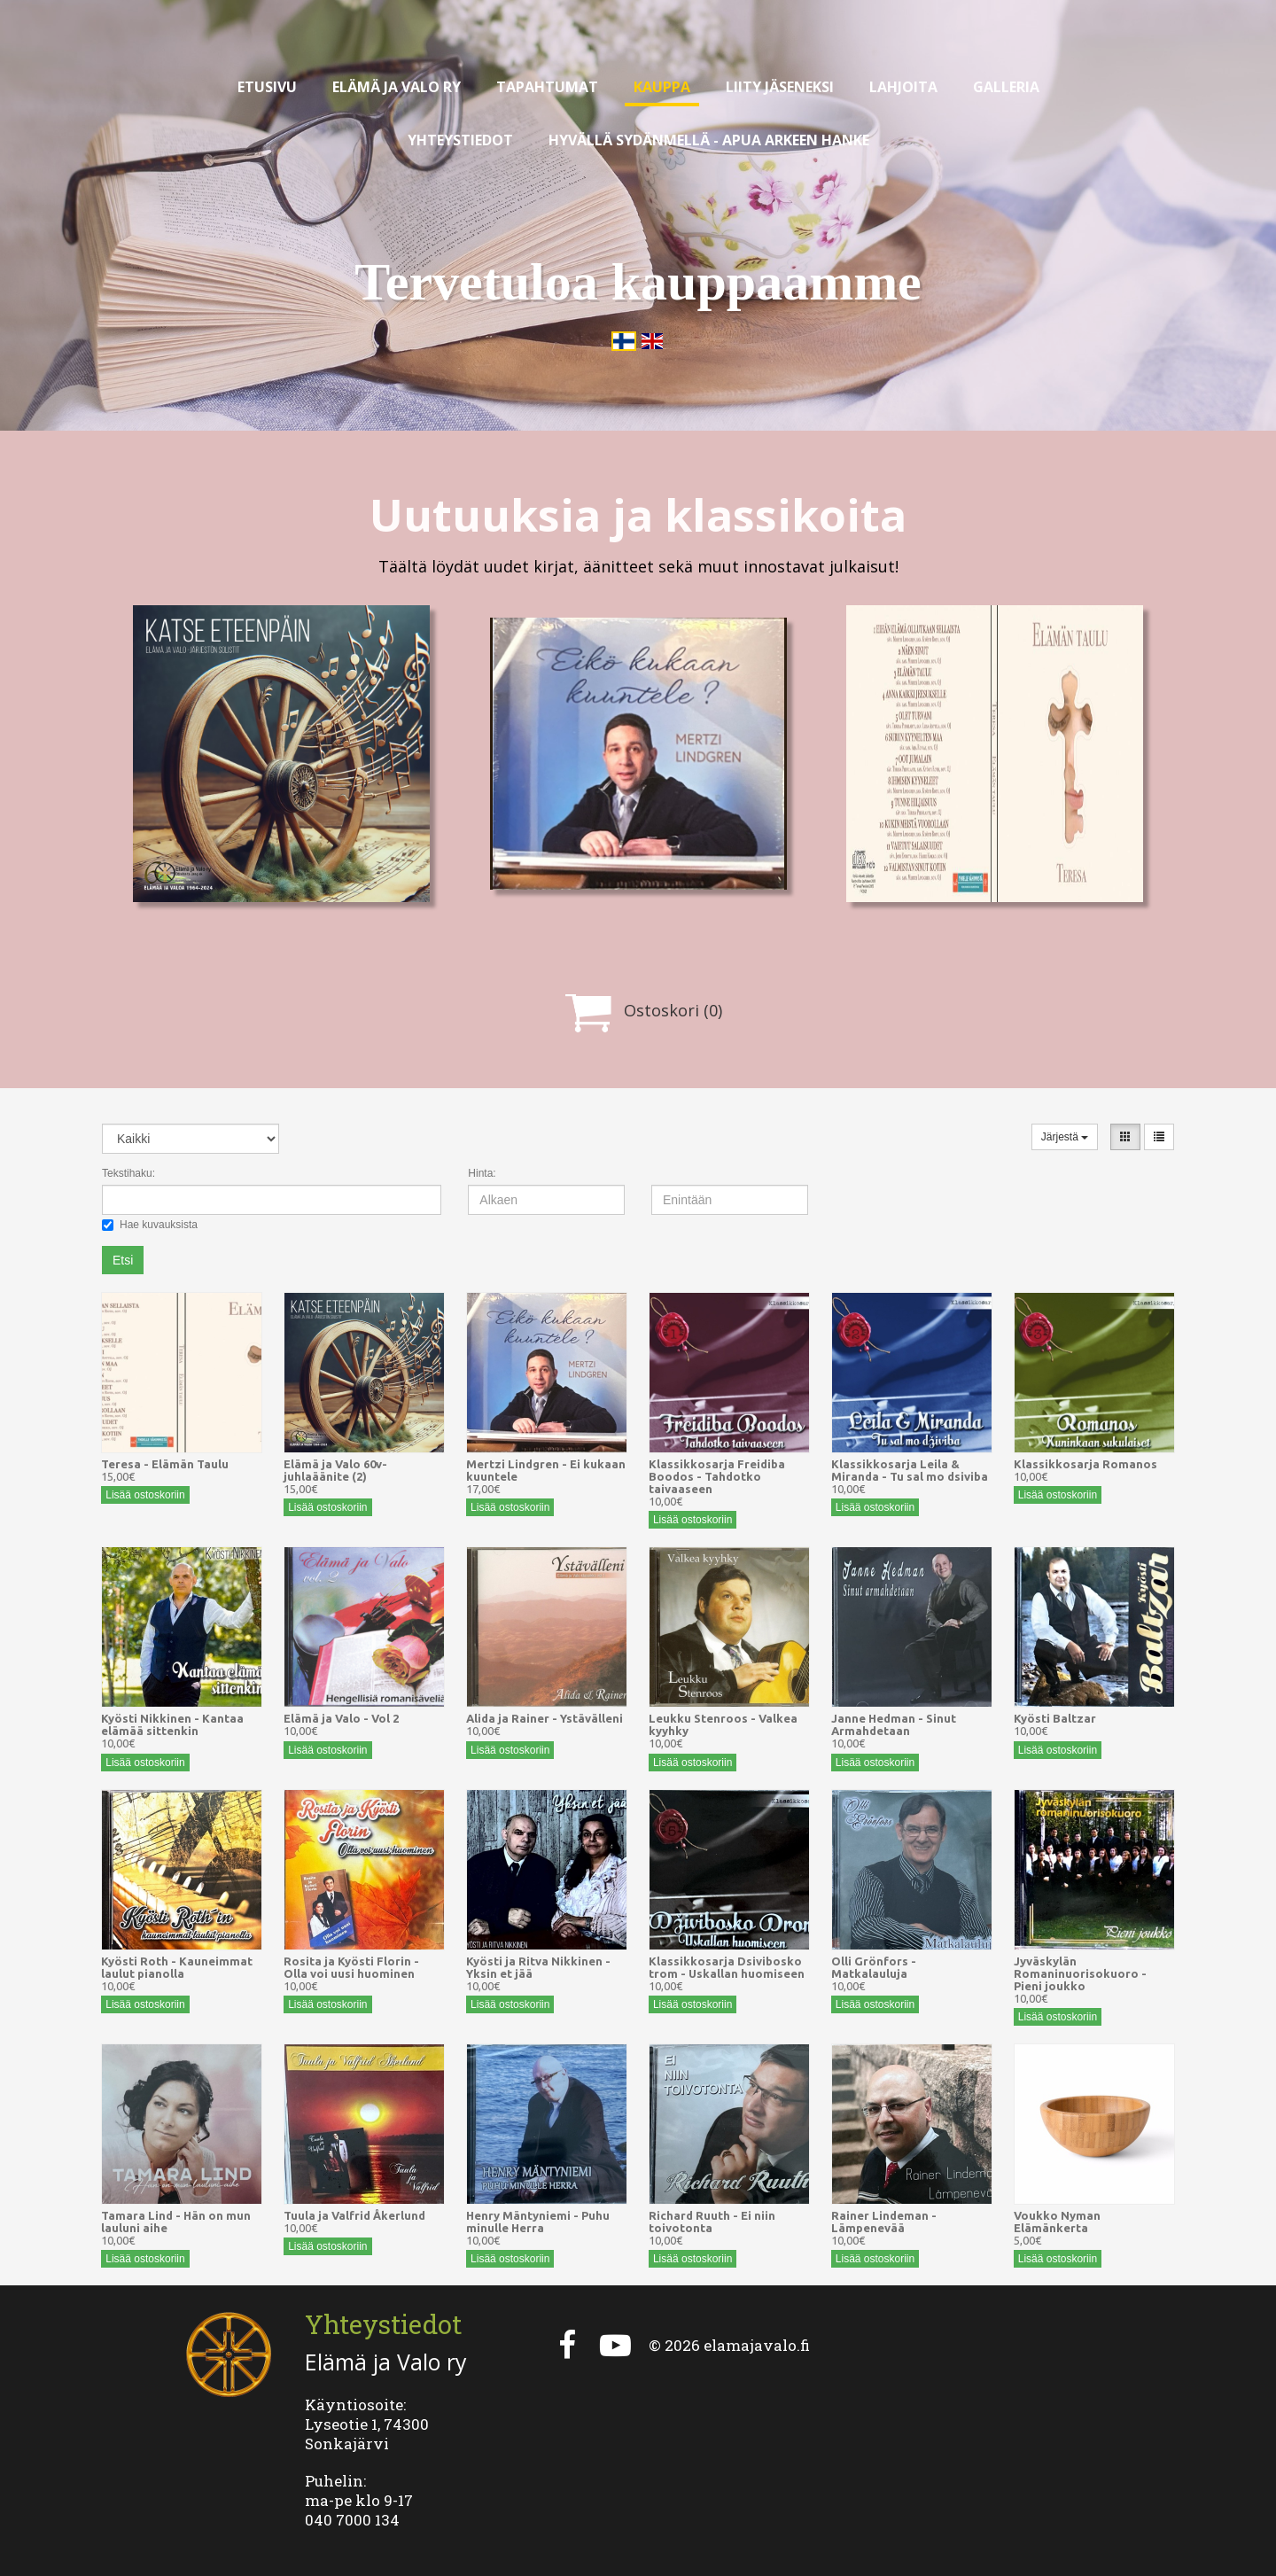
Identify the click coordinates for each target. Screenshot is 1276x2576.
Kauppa (662, 87)
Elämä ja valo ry (396, 87)
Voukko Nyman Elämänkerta (1057, 2221)
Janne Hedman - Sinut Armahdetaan (893, 1724)
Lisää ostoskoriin (144, 1495)
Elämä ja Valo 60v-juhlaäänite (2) (335, 1470)
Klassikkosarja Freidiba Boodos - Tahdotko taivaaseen (717, 1476)
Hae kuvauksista (150, 1224)
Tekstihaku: (128, 1173)
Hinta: (481, 1173)
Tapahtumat (547, 87)
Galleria (1006, 87)
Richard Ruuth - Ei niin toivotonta (712, 2221)
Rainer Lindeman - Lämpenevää (884, 2221)
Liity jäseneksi (780, 87)
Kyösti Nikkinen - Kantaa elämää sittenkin (172, 1724)
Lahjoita (903, 87)
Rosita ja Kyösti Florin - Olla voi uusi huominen (351, 1967)
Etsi (123, 1260)
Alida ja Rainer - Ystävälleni (544, 1718)
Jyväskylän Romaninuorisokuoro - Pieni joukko (1080, 1973)
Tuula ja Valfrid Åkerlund (354, 2215)
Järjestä (1064, 1137)
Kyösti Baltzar (1055, 1718)
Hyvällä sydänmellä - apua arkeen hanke (709, 140)
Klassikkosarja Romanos (1085, 1464)
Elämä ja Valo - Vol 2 (341, 1718)
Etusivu (267, 87)
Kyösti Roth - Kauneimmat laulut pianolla (177, 1967)
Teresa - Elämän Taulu (165, 1464)
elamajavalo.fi (757, 2345)
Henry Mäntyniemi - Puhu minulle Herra (538, 2221)
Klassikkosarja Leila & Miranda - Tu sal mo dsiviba (909, 1470)
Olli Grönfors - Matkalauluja (873, 1967)
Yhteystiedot (460, 140)
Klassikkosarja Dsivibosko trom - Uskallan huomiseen (727, 1967)
